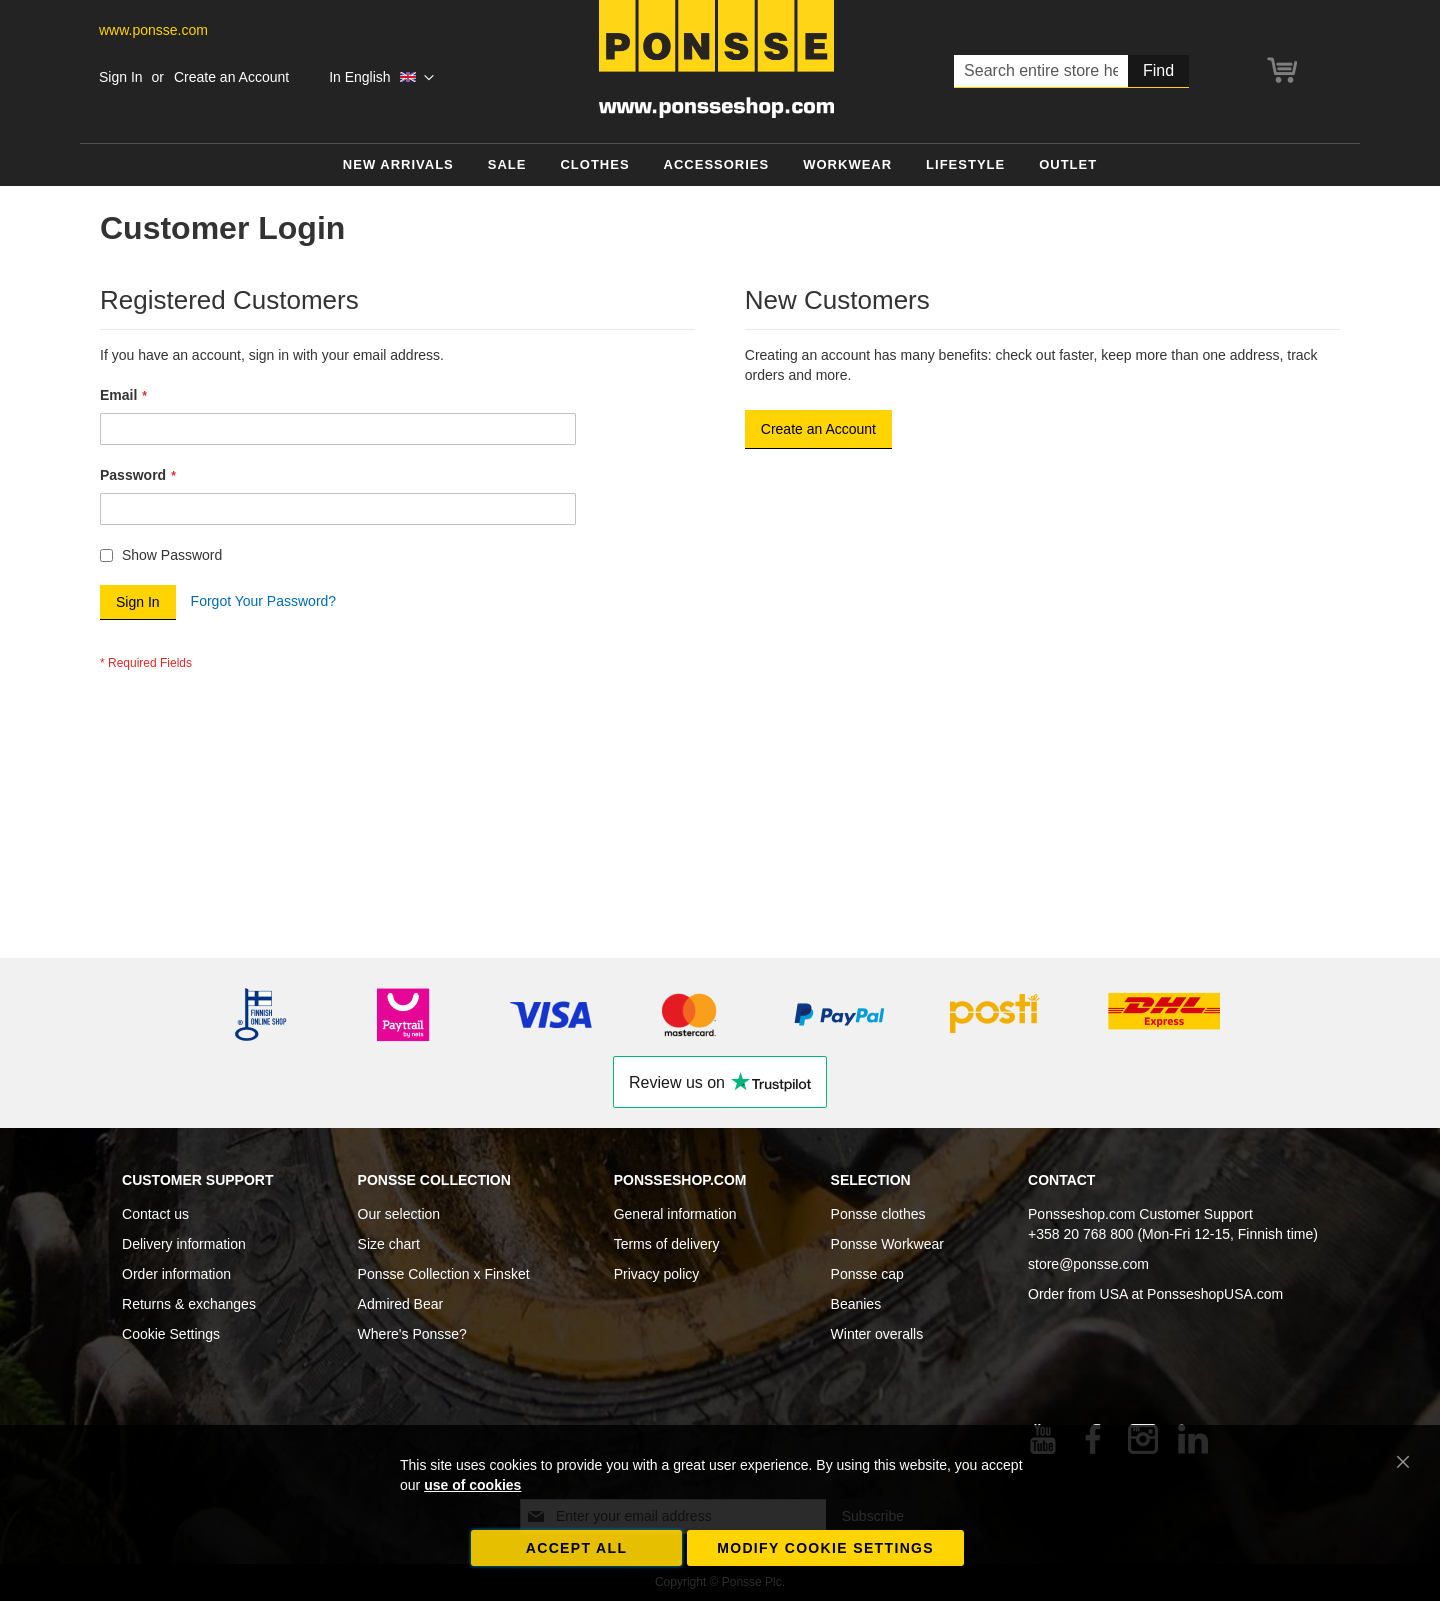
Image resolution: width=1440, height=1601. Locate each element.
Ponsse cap (867, 1274)
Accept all (577, 1548)
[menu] (720, 165)
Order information (176, 1274)
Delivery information (184, 1244)
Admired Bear (401, 1304)
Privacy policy (657, 1274)
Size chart (389, 1244)
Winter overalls (877, 1334)
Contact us (155, 1214)
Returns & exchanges (189, 1304)
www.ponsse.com (153, 30)
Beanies (856, 1304)
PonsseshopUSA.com (1215, 1294)
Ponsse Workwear (887, 1244)
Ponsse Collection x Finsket (444, 1274)
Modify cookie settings (825, 1548)
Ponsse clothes (878, 1214)
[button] (381, 78)
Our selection (399, 1214)
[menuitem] (398, 165)
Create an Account (231, 77)
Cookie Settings (171, 1334)
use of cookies (472, 1485)
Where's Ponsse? (412, 1334)
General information (675, 1214)
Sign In (121, 77)
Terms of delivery (667, 1244)
